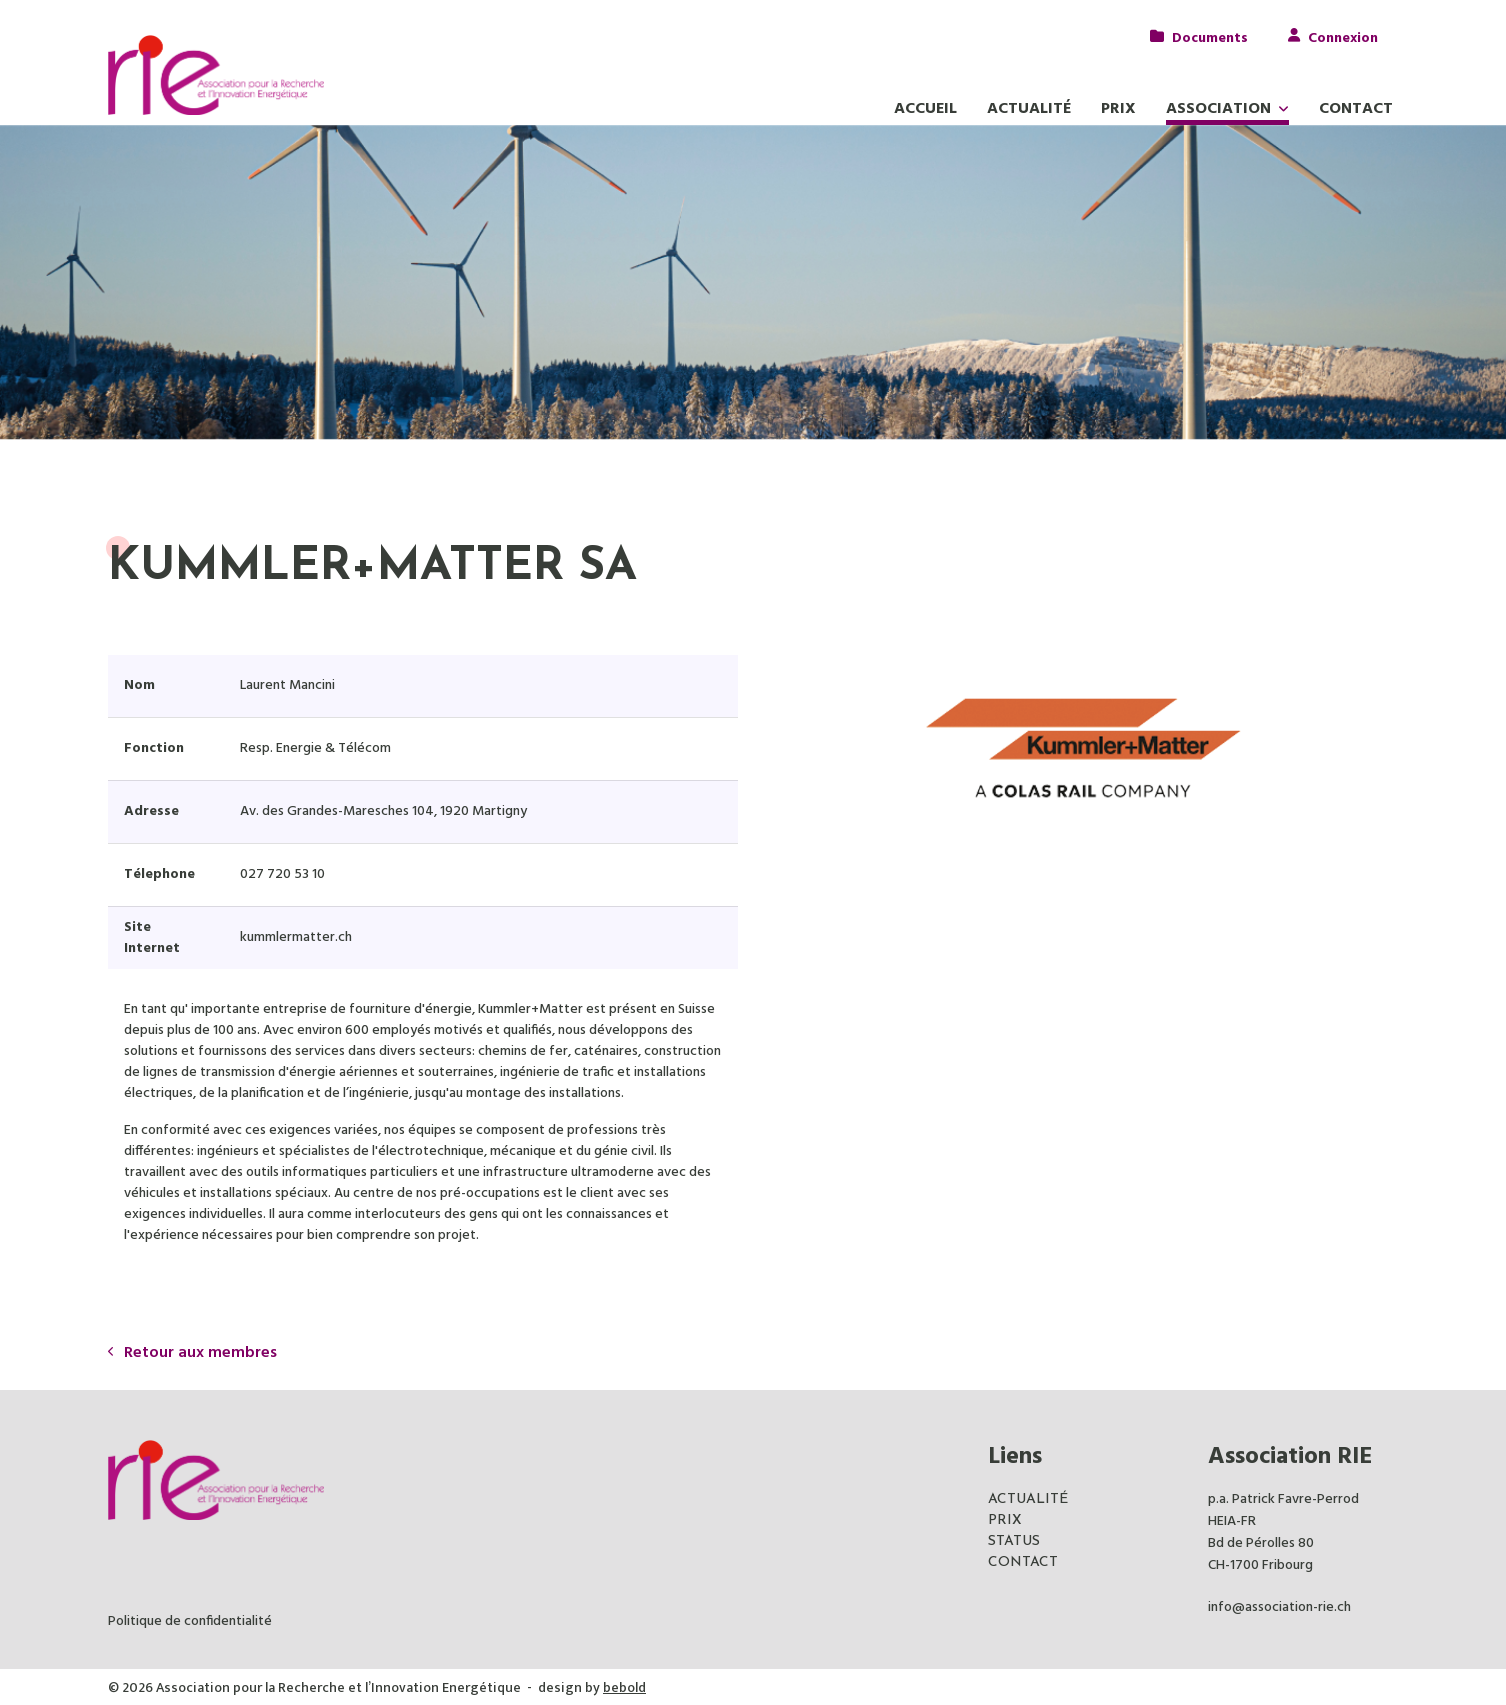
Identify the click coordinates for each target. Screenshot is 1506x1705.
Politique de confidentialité (190, 1621)
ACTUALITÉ (1028, 1499)
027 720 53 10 (282, 874)
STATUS (1014, 1541)
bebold (624, 1687)
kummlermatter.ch (296, 937)
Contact (1356, 109)
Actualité (1029, 109)
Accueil (925, 109)
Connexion (1343, 36)
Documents (1210, 36)
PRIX (1005, 1520)
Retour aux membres (192, 1353)
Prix (1118, 109)
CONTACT (1023, 1562)
